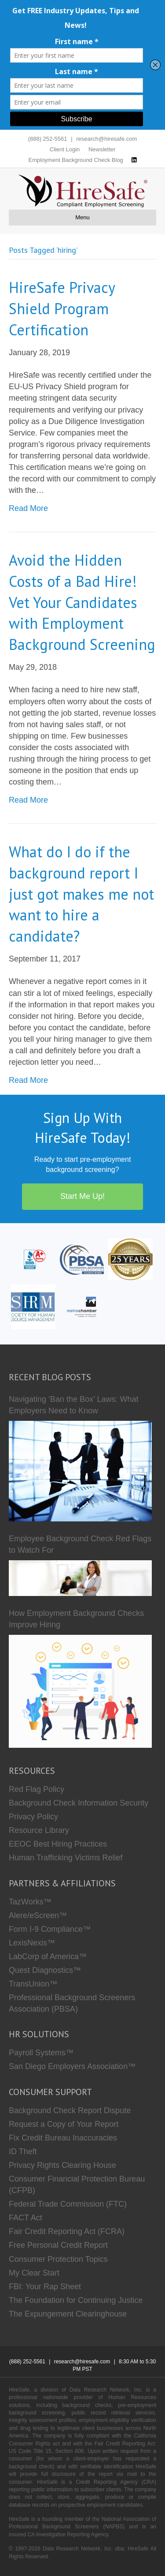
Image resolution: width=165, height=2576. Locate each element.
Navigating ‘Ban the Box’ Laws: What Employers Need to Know (74, 1405)
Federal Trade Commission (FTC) (68, 2204)
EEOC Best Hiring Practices (58, 1844)
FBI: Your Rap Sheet (45, 2286)
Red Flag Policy (36, 1789)
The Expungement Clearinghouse (68, 2313)
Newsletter (101, 149)
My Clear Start (34, 2272)
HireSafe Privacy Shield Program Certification (62, 308)
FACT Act (25, 2217)
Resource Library (39, 1830)
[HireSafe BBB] (33, 1258)
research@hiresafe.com (106, 138)
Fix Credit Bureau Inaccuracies (63, 2137)
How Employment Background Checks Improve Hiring (76, 1619)
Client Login (65, 149)
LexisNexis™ (32, 1942)
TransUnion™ (33, 1983)
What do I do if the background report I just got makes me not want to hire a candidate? (81, 893)
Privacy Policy (33, 1816)
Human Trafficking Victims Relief (65, 1857)
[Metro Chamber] (82, 1306)
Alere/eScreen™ (38, 1915)
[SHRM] (33, 1306)
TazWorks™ (30, 1901)
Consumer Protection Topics (58, 2259)
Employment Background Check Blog (76, 160)
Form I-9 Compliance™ (50, 1929)
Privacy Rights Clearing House (62, 2165)
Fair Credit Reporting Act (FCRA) (67, 2231)
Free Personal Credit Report (58, 2245)
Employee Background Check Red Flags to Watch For (80, 1544)
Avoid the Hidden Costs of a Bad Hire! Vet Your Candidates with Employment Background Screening (82, 601)
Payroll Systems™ (41, 2052)
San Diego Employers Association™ (72, 2066)
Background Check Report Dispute (70, 2110)
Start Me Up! (82, 1196)
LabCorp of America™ (48, 1956)
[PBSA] (82, 1258)
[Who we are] (130, 1258)
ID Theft (23, 2151)
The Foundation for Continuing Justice (76, 2300)
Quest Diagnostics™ (45, 1970)
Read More (28, 508)
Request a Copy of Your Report (63, 2124)
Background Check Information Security (78, 1803)
